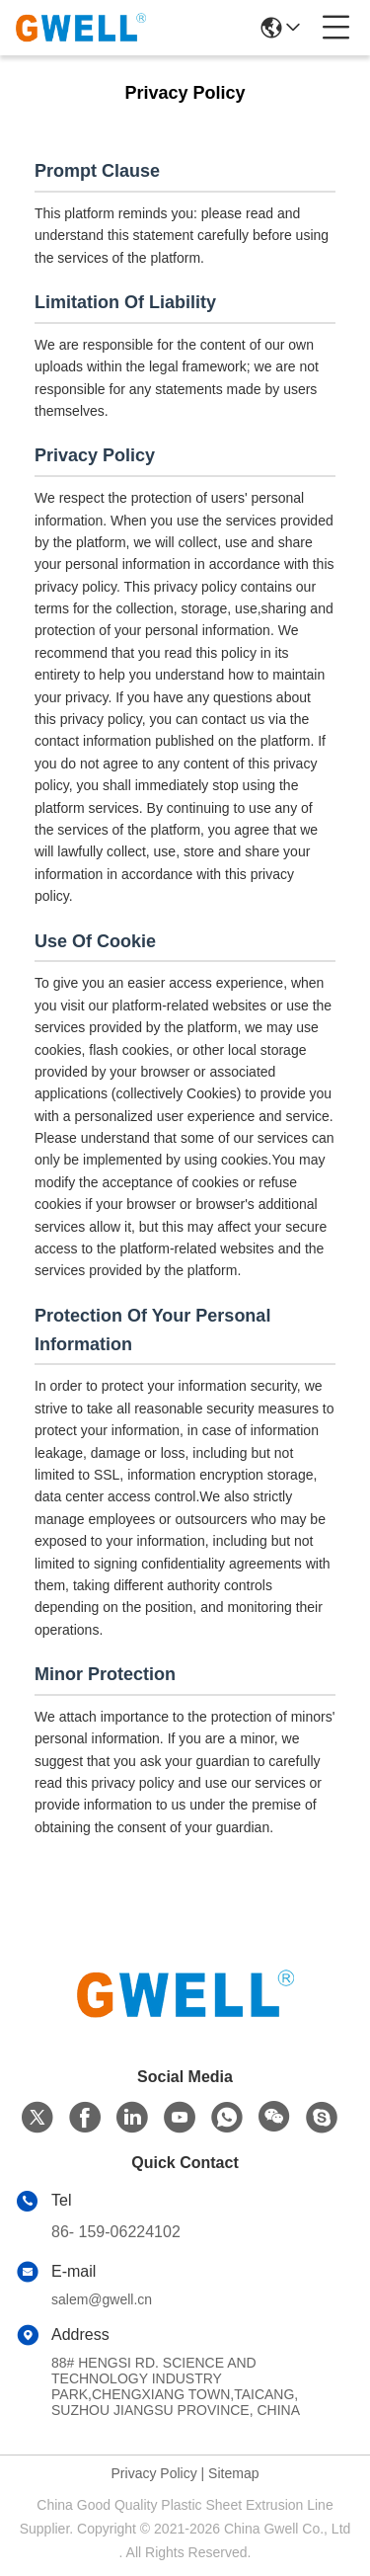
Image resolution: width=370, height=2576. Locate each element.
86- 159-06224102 (116, 2231)
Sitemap (233, 2473)
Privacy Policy (154, 2473)
